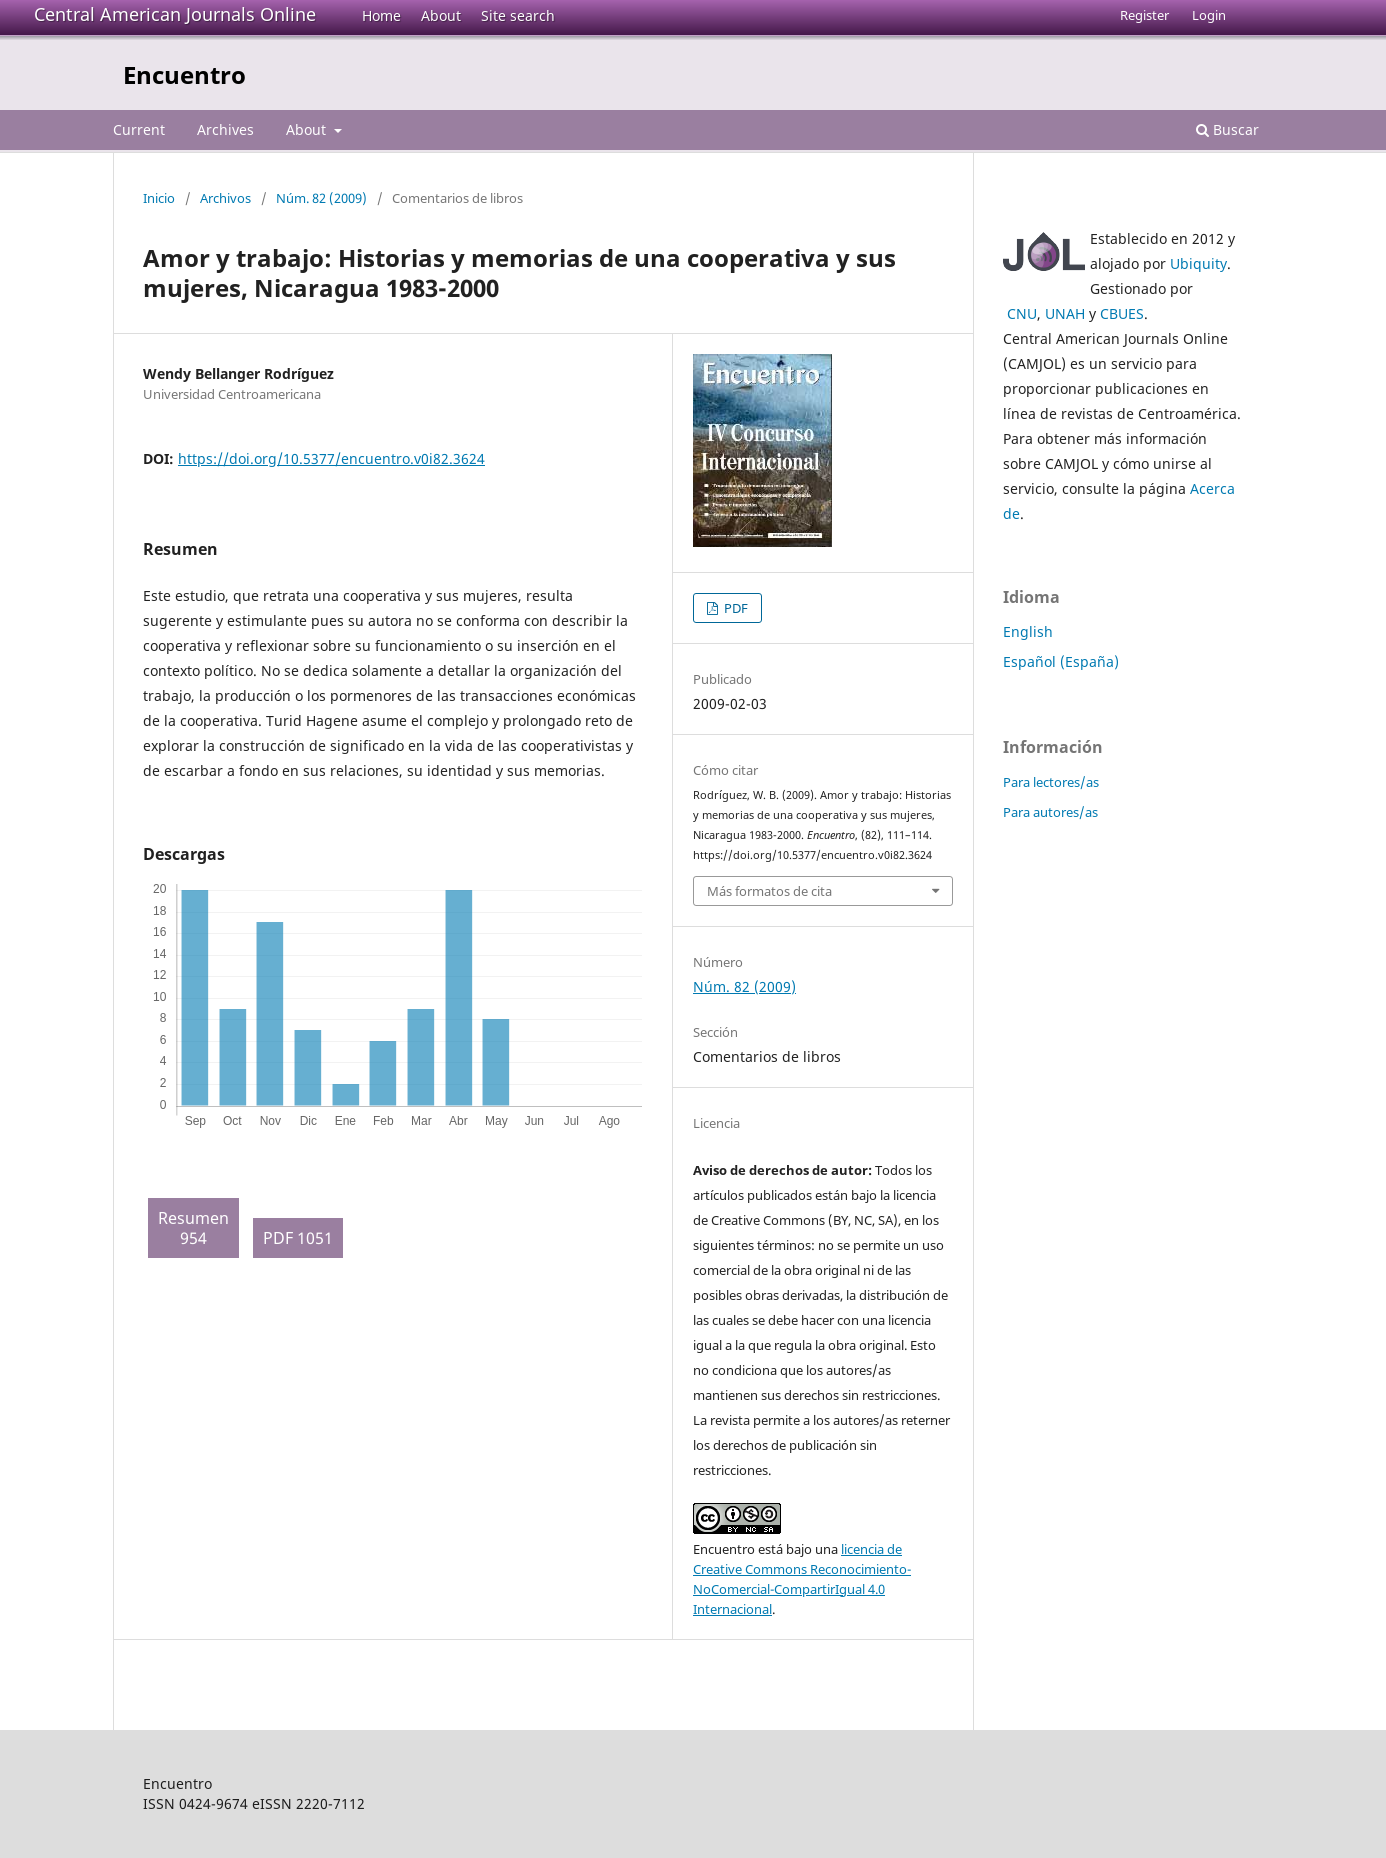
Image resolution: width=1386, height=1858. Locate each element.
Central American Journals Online (175, 14)
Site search (518, 15)
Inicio (159, 198)
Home (381, 15)
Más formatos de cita (769, 891)
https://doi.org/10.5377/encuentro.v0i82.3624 (331, 458)
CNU (1022, 313)
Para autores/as (1050, 812)
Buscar (1227, 129)
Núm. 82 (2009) (321, 198)
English (1028, 631)
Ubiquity (1198, 263)
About (441, 15)
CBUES (1122, 313)
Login (1209, 15)
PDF (734, 608)
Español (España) (1061, 661)
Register (1144, 15)
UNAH (1065, 313)
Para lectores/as (1051, 782)
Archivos (225, 198)
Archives (225, 129)
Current (139, 129)
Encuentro (184, 74)
